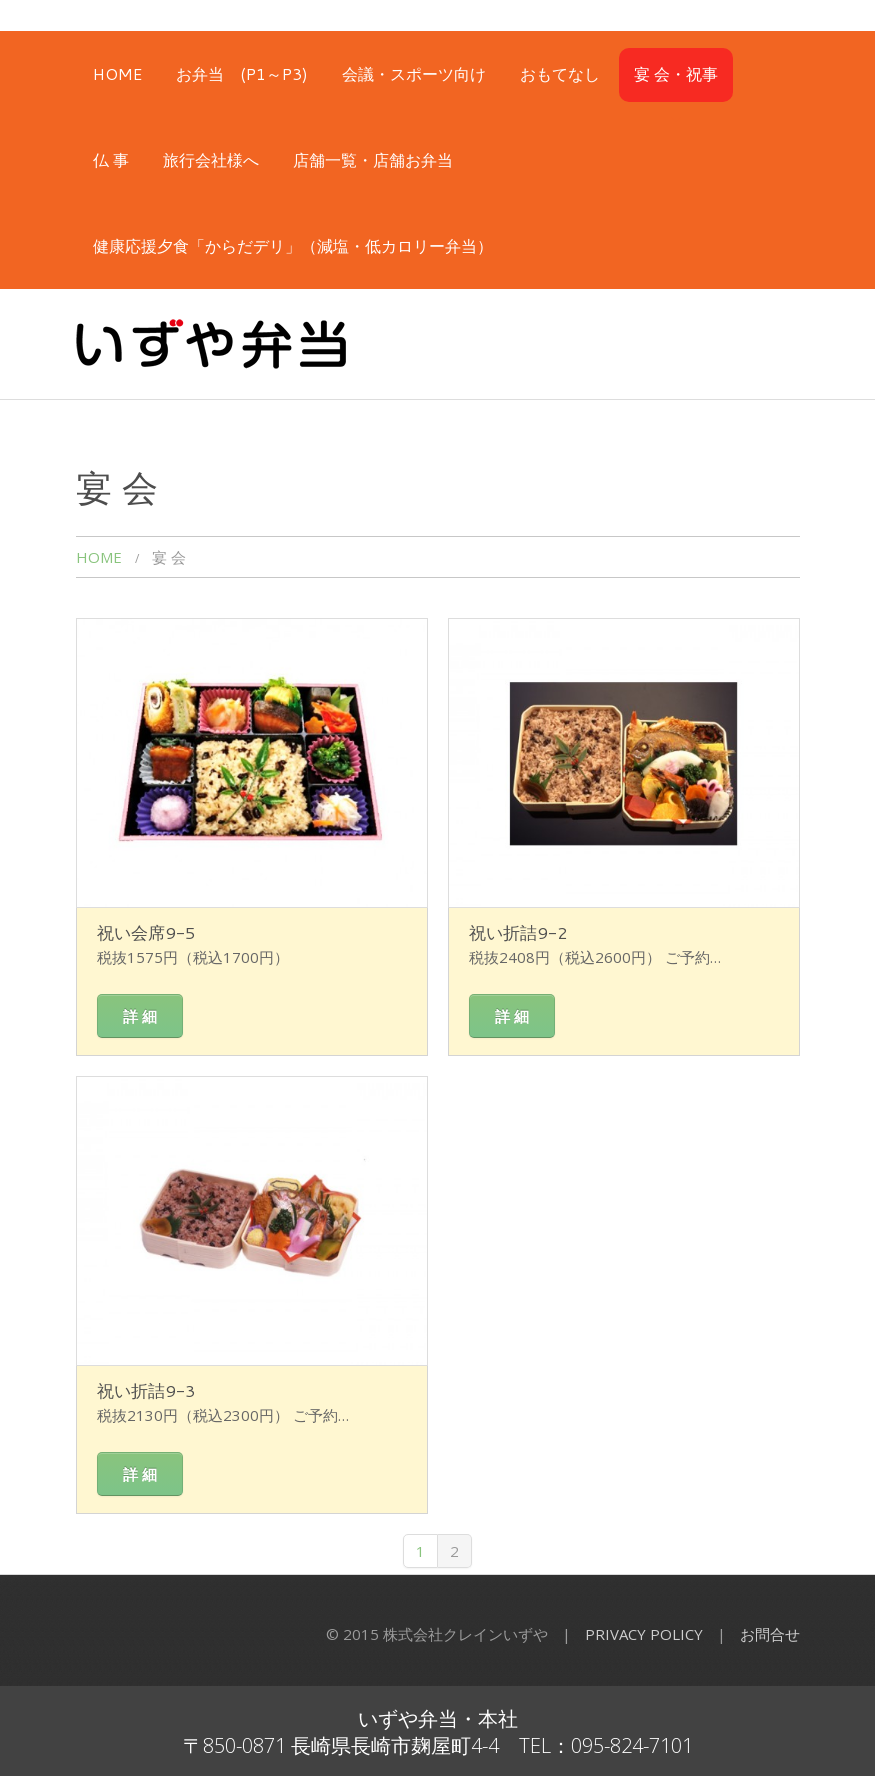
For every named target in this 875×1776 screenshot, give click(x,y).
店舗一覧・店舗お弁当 (373, 159)
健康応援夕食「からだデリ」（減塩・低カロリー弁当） (293, 245)
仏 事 (111, 159)
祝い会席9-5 (146, 932)
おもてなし (560, 73)
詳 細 (140, 1016)
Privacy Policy (644, 1634)
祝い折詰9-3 (146, 1390)
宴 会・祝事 (676, 73)
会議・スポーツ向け (414, 73)
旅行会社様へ (211, 159)
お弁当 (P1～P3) (242, 73)
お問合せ (770, 1634)
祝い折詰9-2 (518, 932)
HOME (117, 73)
